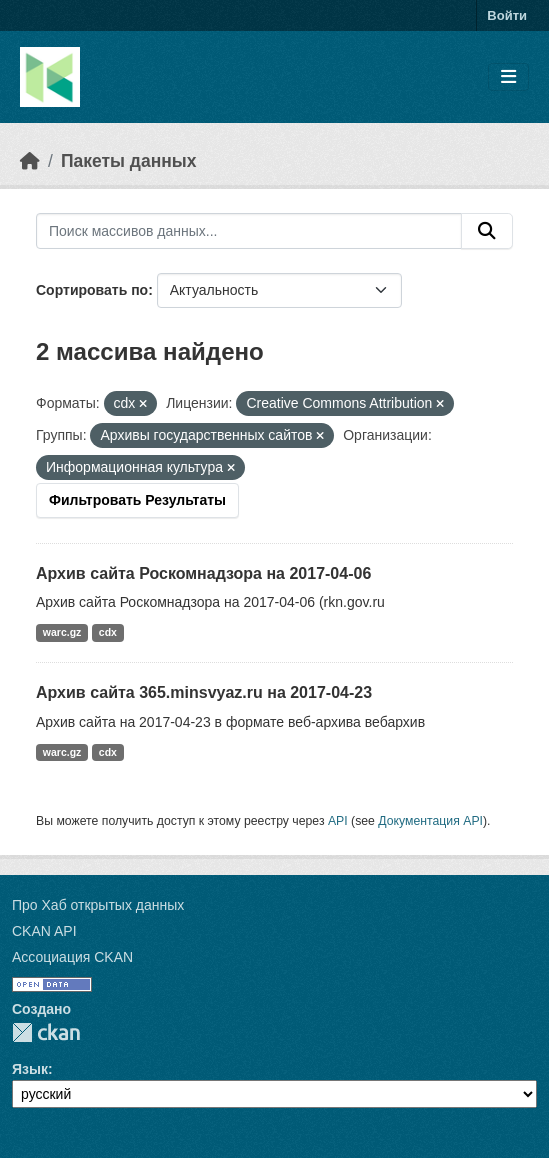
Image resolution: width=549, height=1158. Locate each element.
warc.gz (62, 632)
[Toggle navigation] (508, 77)
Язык (30, 1069)
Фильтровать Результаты (137, 500)
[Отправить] (487, 231)
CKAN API (44, 931)
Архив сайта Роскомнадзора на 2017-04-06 (203, 573)
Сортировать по (92, 290)
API (338, 821)
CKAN (46, 1032)
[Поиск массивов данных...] (249, 231)
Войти (507, 15)
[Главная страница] (30, 161)
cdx (108, 632)
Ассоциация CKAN (72, 957)
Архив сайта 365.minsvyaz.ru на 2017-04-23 (204, 692)
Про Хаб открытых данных (98, 905)
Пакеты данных (129, 161)
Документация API (430, 821)
